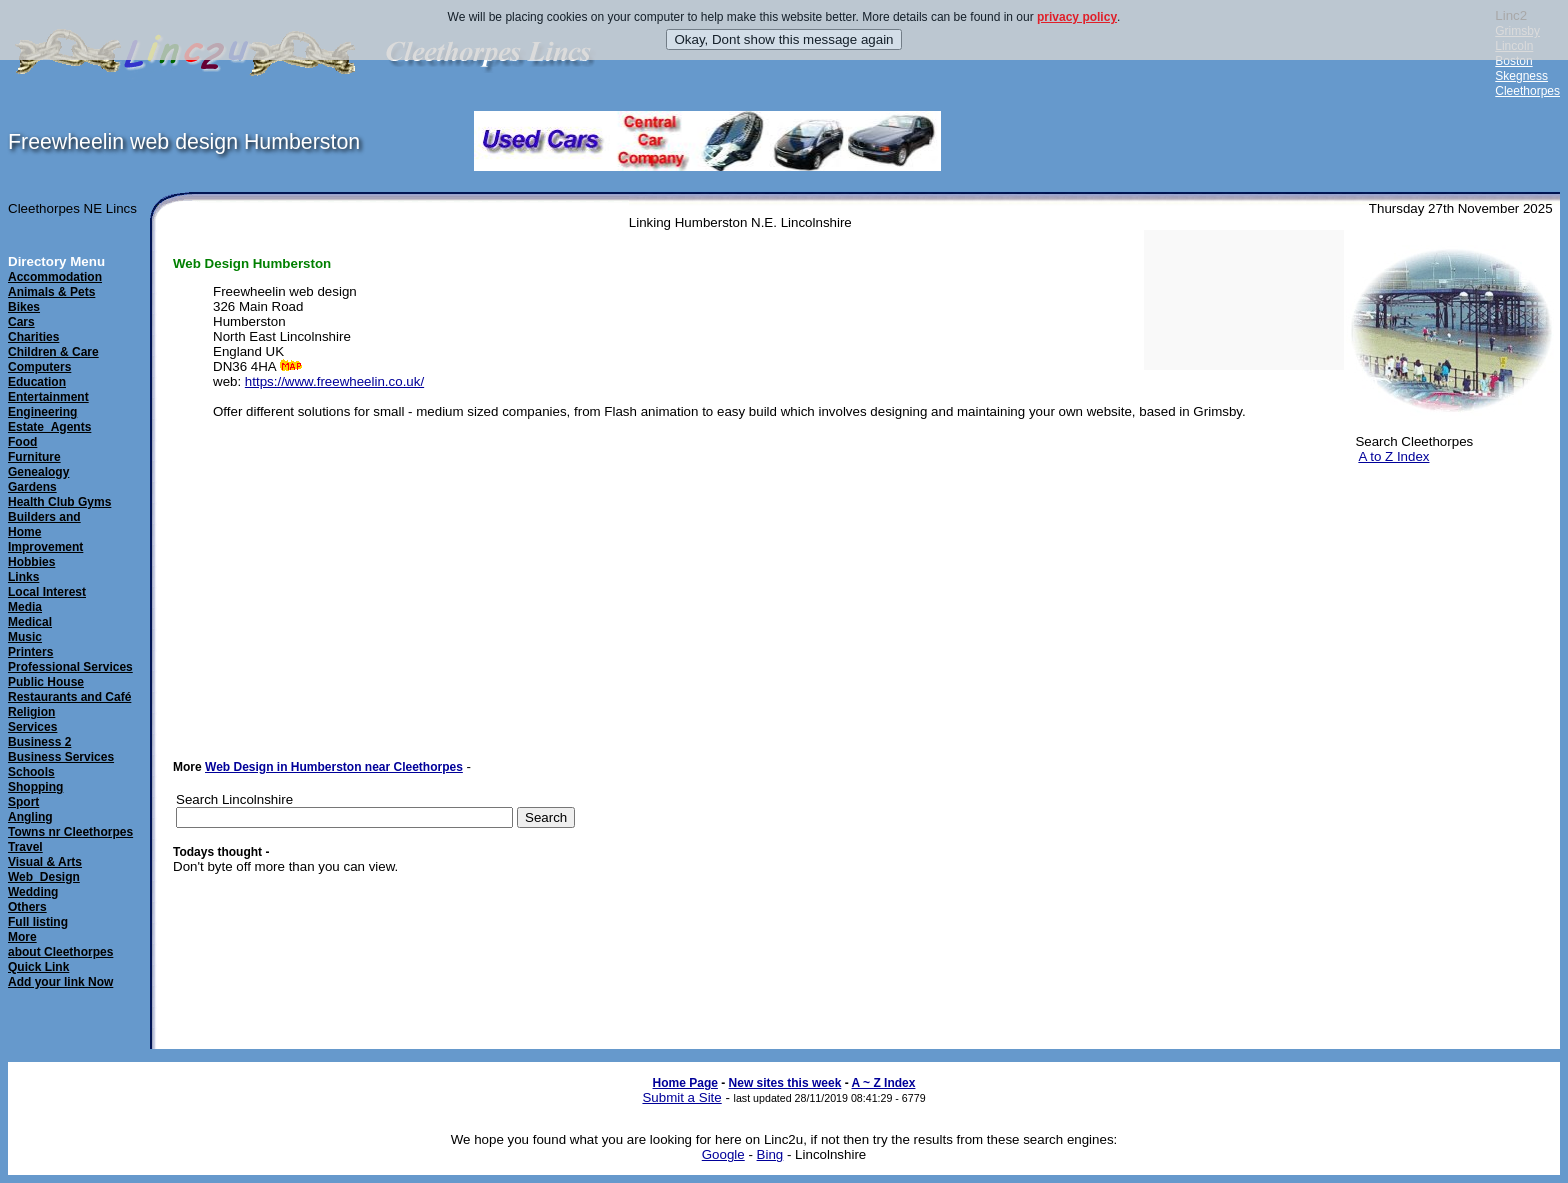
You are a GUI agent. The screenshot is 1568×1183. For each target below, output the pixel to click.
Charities (33, 337)
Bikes (24, 307)
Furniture (34, 457)
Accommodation (55, 277)
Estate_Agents (49, 427)
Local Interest (47, 592)
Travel (25, 847)
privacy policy (1077, 17)
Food (22, 442)
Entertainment (48, 397)
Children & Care (53, 352)
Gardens (32, 487)
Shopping (35, 787)
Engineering (42, 412)
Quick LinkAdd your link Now (60, 974)
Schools (31, 772)
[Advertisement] (1448, 579)
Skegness (1521, 76)
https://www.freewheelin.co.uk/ (334, 381)
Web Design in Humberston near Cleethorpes (334, 767)
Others (27, 907)
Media (25, 607)
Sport (23, 802)
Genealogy (38, 472)
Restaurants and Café (69, 697)
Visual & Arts (45, 862)
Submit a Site (681, 1097)
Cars (21, 322)
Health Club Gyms (59, 502)
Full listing (38, 922)
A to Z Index (1393, 456)
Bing (770, 1154)
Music (25, 637)
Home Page (685, 1083)
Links (23, 577)
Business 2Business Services (61, 749)
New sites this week (785, 1083)
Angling (30, 817)
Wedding (33, 892)
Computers (39, 367)
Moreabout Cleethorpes (60, 944)
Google (723, 1154)
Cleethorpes (1527, 91)
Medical (30, 622)
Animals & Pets (51, 292)
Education (37, 382)
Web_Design (44, 877)
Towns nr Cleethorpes (70, 832)
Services (32, 727)
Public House (46, 682)
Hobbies (31, 562)
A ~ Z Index (884, 1083)
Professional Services (70, 667)
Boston (1513, 61)
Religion (31, 712)
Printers (30, 652)
